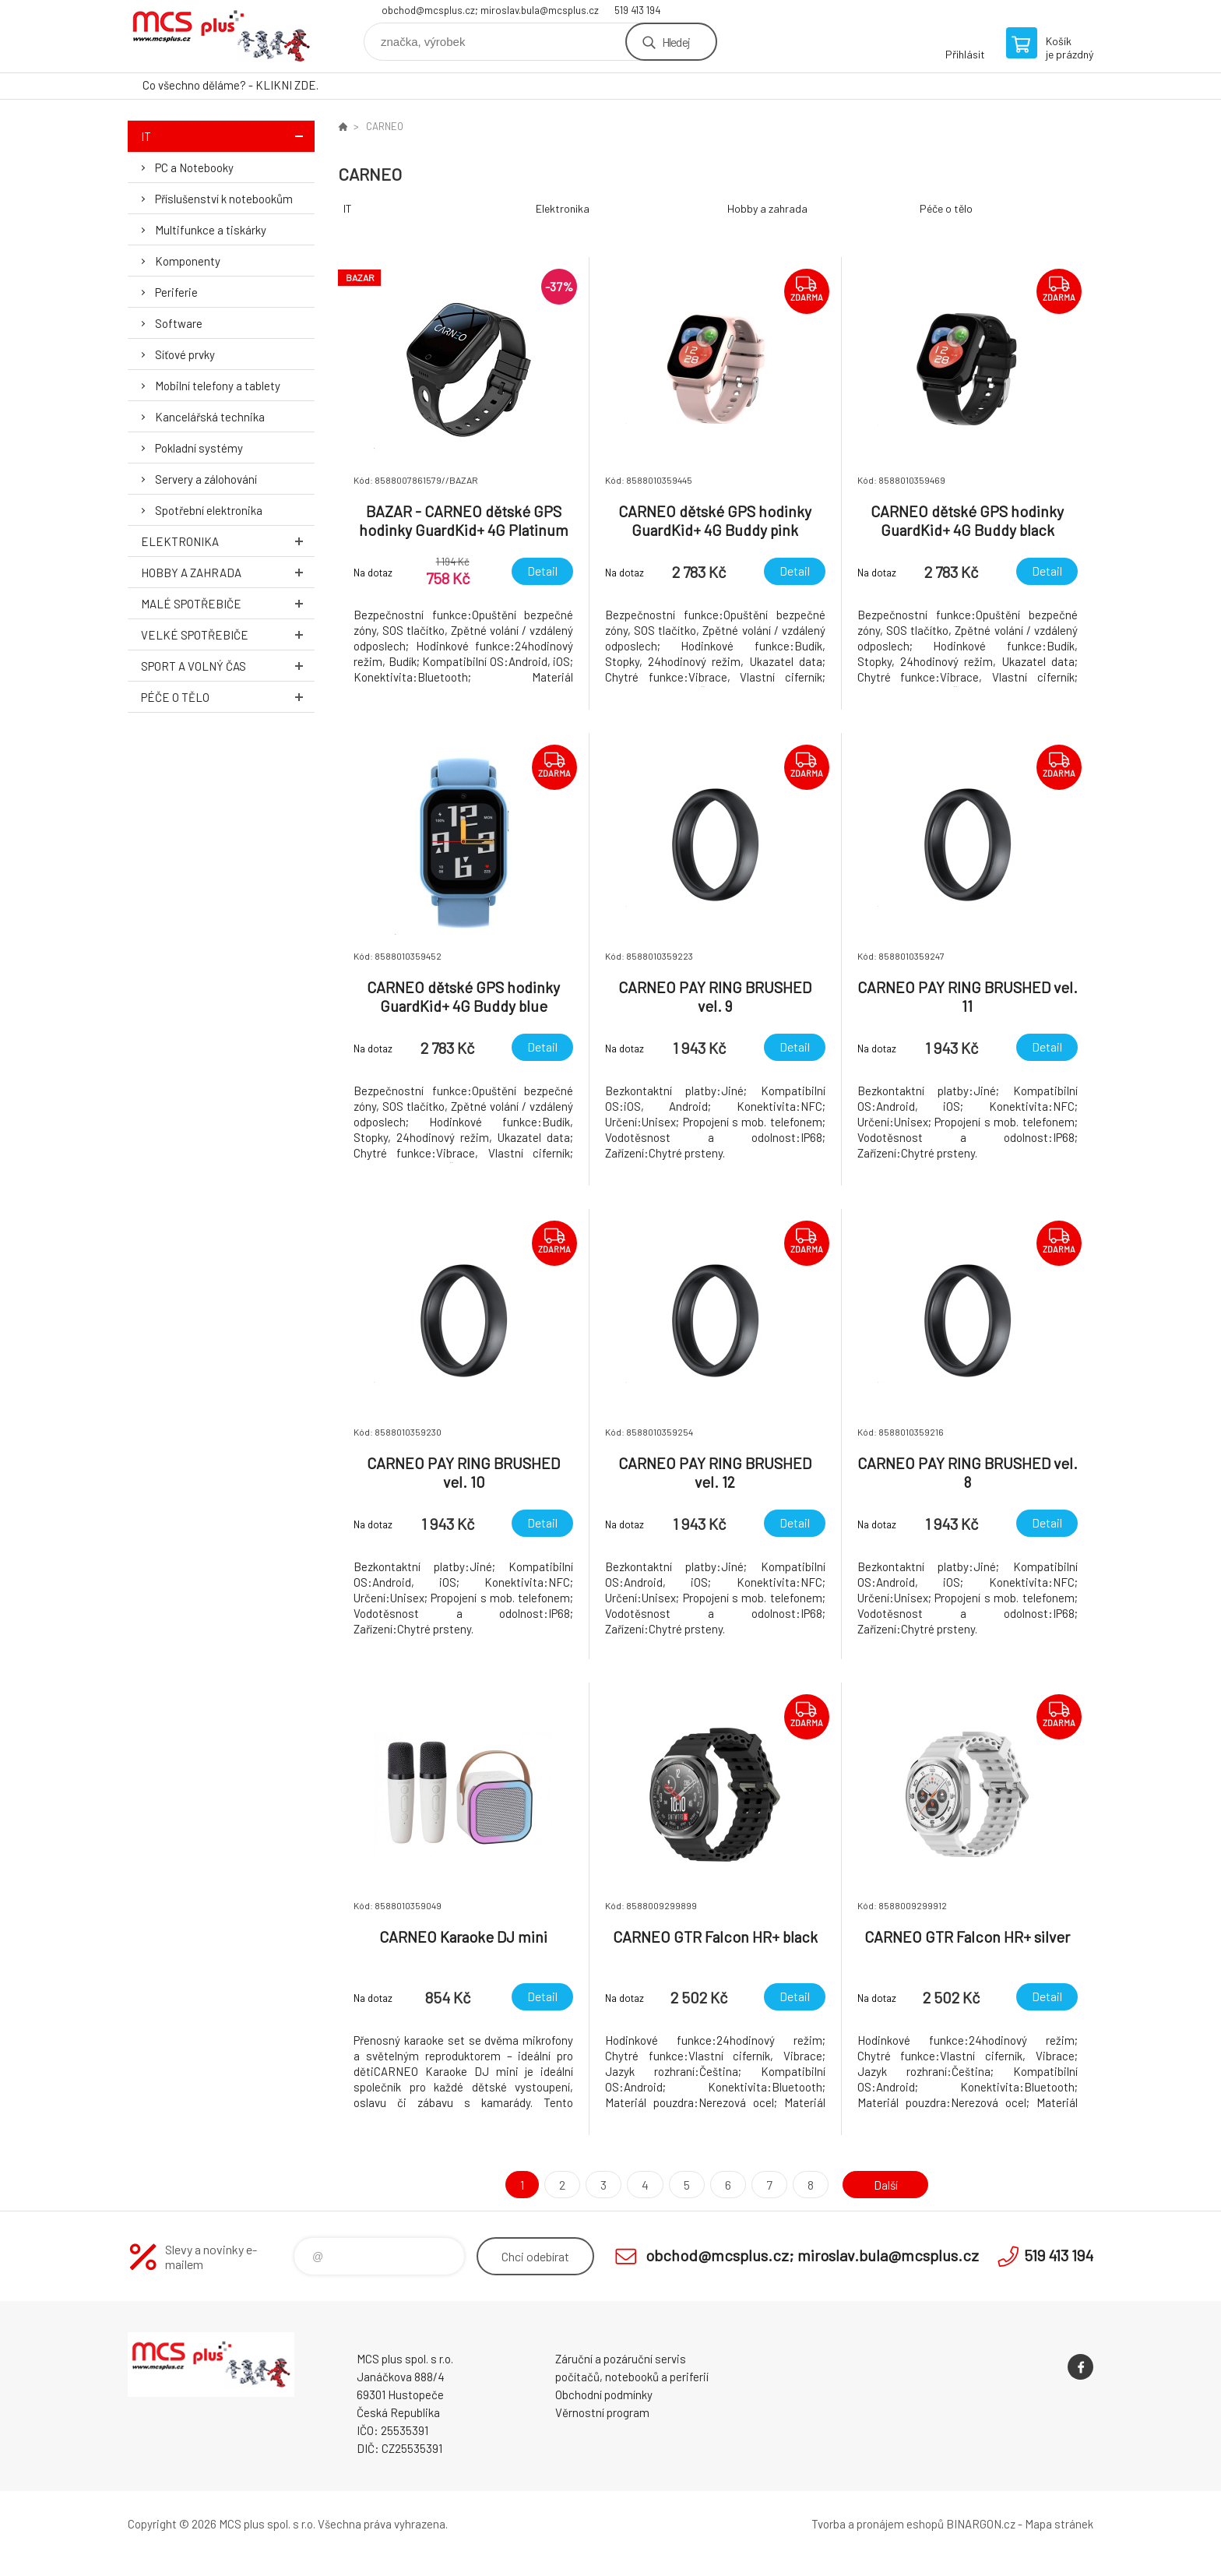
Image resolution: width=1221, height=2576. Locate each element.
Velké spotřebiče (228, 634)
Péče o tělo (228, 697)
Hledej (676, 41)
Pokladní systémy (199, 448)
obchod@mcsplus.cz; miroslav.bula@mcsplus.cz (490, 10)
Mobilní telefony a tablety (217, 386)
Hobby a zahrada (228, 572)
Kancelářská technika (210, 417)
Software (178, 323)
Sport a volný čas (228, 665)
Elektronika (228, 541)
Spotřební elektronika (208, 510)
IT (228, 136)
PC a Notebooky (194, 167)
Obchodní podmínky (604, 2394)
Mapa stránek (1059, 2524)
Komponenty (187, 261)
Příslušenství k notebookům (224, 199)
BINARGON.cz (980, 2524)
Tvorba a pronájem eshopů (877, 2524)
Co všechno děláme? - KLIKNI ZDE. (230, 85)
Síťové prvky (185, 354)
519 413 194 (637, 10)
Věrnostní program (602, 2412)
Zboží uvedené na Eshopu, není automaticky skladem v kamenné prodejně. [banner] (221, 36)
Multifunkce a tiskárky (210, 230)
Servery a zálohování (206, 479)
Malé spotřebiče (228, 603)
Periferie (176, 292)
